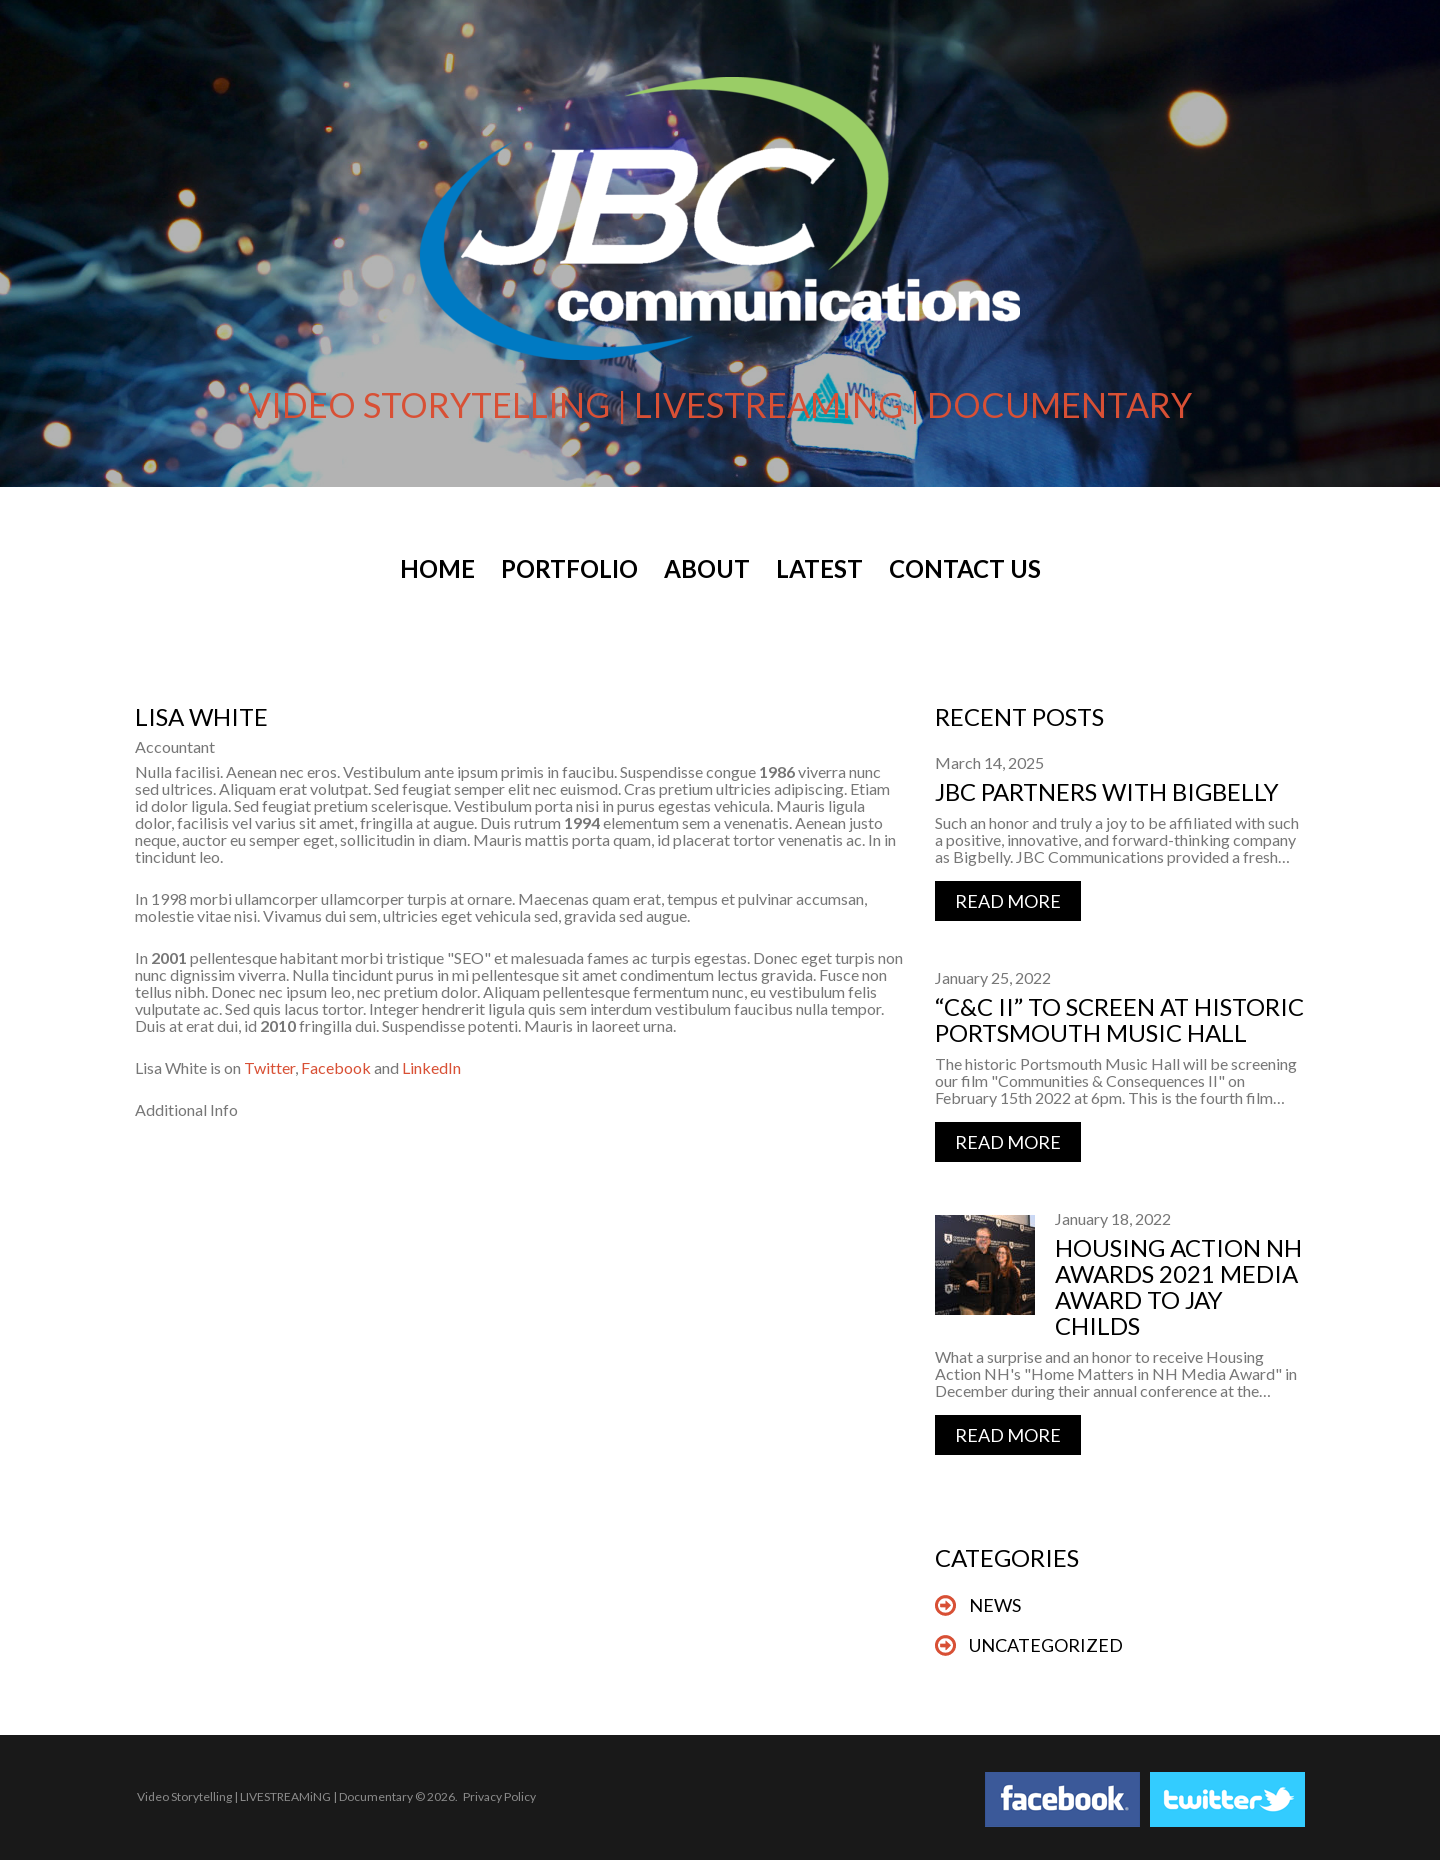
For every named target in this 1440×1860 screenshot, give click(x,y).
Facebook (336, 1067)
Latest (819, 569)
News (995, 1605)
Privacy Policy (499, 1796)
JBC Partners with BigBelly (1107, 791)
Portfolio (569, 569)
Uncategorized (1046, 1645)
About (707, 569)
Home (437, 569)
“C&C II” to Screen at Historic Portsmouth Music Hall (1119, 1019)
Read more (1008, 901)
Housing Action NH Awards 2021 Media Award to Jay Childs (1178, 1286)
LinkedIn (431, 1067)
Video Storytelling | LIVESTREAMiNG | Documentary (275, 1796)
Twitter (269, 1067)
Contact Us (965, 569)
